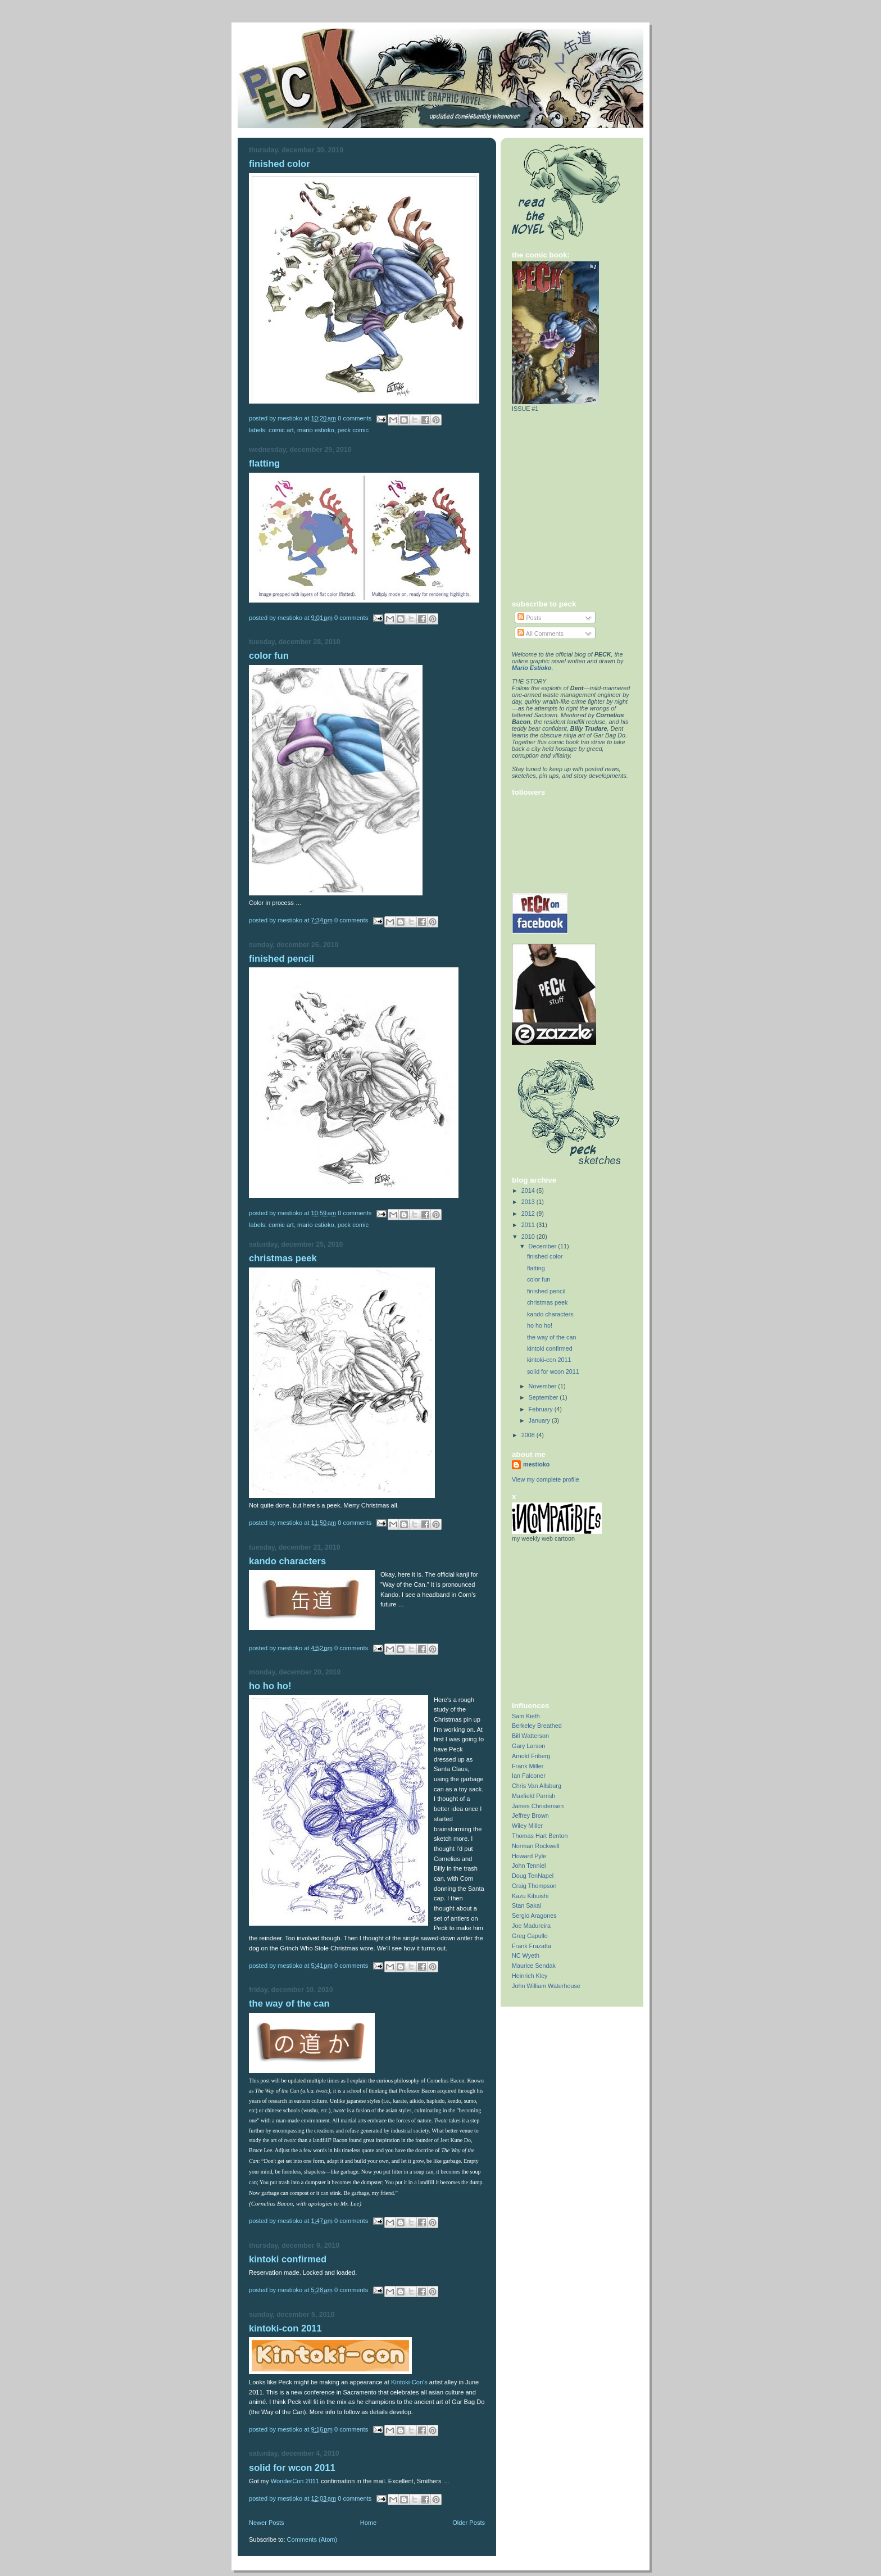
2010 (529, 1236)
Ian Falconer (529, 1775)
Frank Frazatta (531, 1946)
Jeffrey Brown (530, 1815)
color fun (269, 655)
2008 (529, 1435)
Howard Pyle (529, 1856)
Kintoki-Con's (409, 2382)
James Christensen (538, 1806)
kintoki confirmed (287, 2259)
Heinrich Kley (530, 1975)
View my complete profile (545, 1479)
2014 (529, 1190)
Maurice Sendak (534, 1965)
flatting (264, 463)
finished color (279, 164)
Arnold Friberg (531, 1756)
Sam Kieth (526, 1716)
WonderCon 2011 (295, 2481)
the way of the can (289, 2003)
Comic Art (281, 430)
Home (368, 2522)
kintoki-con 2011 (285, 2328)
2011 (529, 1224)
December (543, 1246)
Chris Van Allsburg (536, 1785)
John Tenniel (529, 1865)
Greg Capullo (530, 1935)
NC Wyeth (525, 1955)
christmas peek (283, 1258)
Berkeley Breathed (537, 1725)
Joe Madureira (531, 1925)
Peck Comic (353, 430)
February (542, 1409)
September (544, 1397)
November (543, 1386)
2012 (529, 1213)
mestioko (536, 1464)
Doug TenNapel (532, 1875)
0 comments (354, 418)
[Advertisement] (582, 1621)
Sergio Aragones (534, 1915)
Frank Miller (527, 1766)
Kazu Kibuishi (530, 1896)
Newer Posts (266, 2522)
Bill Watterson (530, 1735)
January (540, 1420)
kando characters (287, 1561)
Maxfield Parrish (533, 1795)
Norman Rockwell (535, 1845)
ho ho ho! (270, 1686)
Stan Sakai (526, 1905)
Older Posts (468, 2522)
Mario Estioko (315, 430)
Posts (529, 617)
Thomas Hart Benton (539, 1835)
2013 (529, 1201)
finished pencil (281, 958)
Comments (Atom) (312, 2539)
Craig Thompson (534, 1885)
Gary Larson (528, 1745)
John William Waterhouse (546, 1985)
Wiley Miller (527, 1825)
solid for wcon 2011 (292, 2467)
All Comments (540, 633)
